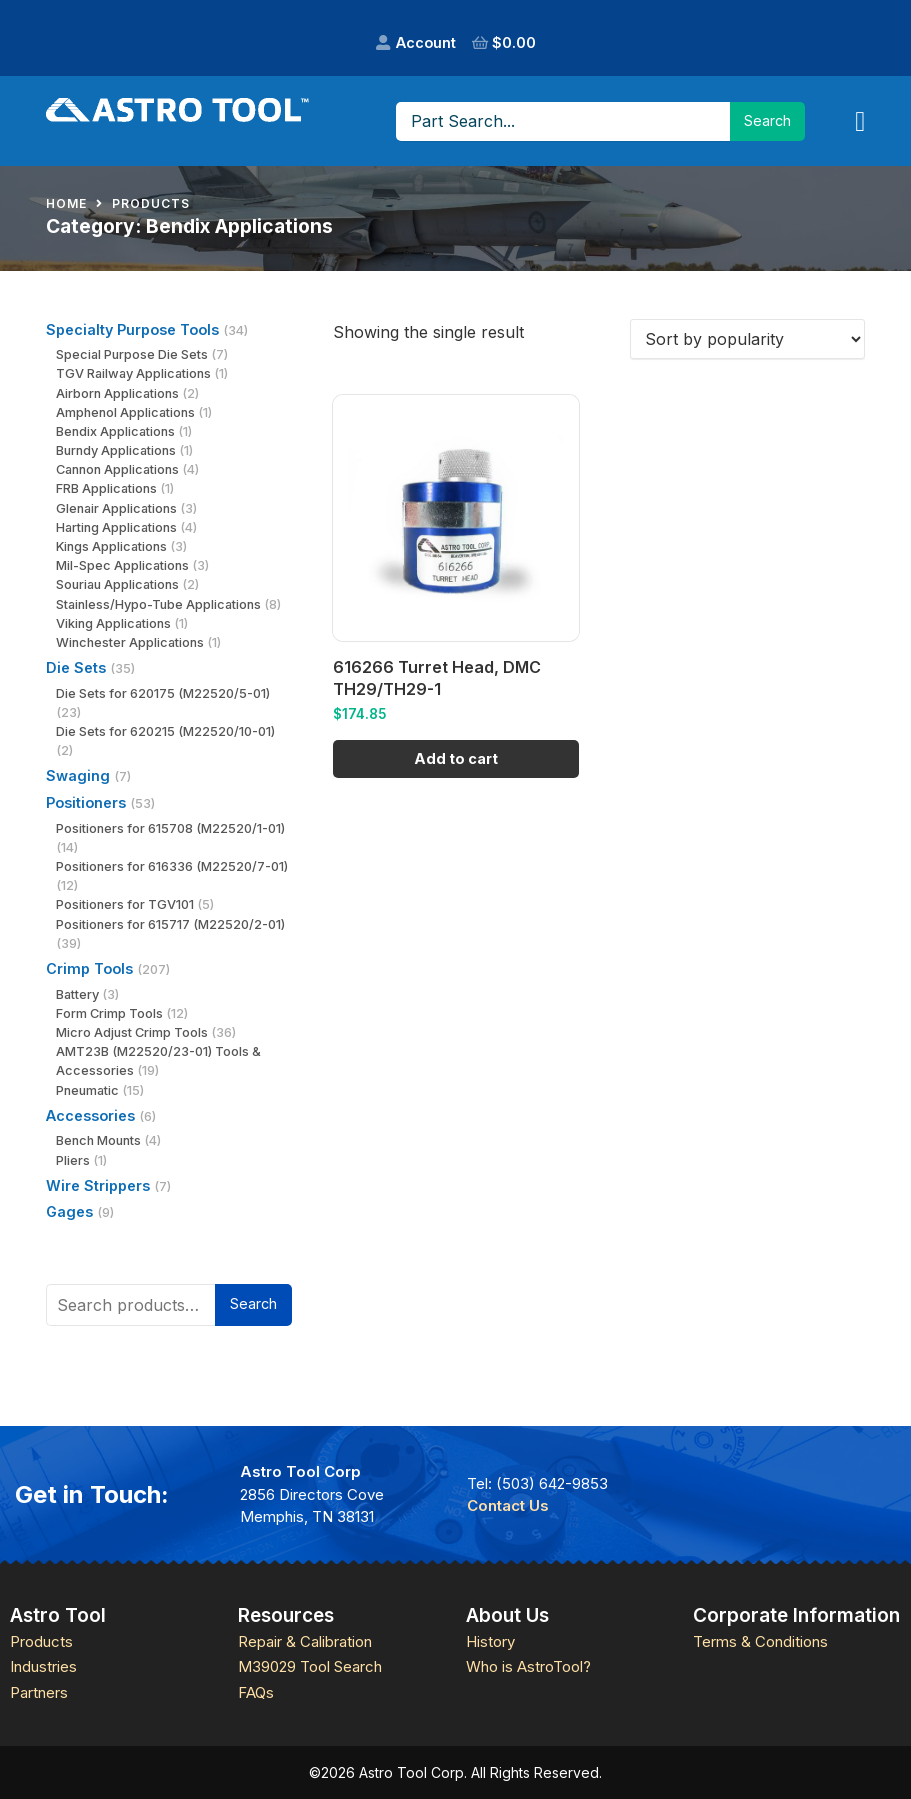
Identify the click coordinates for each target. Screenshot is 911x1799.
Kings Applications (111, 546)
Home (66, 204)
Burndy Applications (116, 450)
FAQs (256, 1692)
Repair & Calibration (305, 1641)
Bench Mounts (98, 1140)
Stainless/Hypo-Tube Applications (158, 604)
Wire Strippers (98, 1185)
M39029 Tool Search (310, 1666)
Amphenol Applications (125, 412)
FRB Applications (106, 488)
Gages (69, 1211)
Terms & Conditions (760, 1641)
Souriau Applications (117, 584)
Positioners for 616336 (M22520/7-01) (172, 866)
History (490, 1641)
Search (253, 1303)
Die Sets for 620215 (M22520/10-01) (165, 731)
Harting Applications (116, 527)
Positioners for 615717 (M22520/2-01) (170, 924)
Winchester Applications (130, 642)
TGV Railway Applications (133, 373)
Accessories (90, 1115)
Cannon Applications (117, 469)
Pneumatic (87, 1090)
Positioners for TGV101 (125, 904)
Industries (43, 1666)
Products (151, 204)
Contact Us (508, 1505)
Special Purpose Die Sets (132, 354)
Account (426, 42)
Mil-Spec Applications (122, 565)
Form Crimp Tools (109, 1013)
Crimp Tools (89, 968)
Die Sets (76, 667)
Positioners (86, 802)
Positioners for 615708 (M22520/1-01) (170, 828)
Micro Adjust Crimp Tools (132, 1032)
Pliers (73, 1160)
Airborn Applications (117, 393)
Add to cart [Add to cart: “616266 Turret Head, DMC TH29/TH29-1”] (456, 758)
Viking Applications (113, 623)
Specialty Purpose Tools (132, 329)
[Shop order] (747, 339)
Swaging (78, 775)
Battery (77, 994)
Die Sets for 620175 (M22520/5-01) (163, 693)
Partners (39, 1692)
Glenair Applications (116, 508)
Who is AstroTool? (528, 1666)
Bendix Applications (115, 431)
